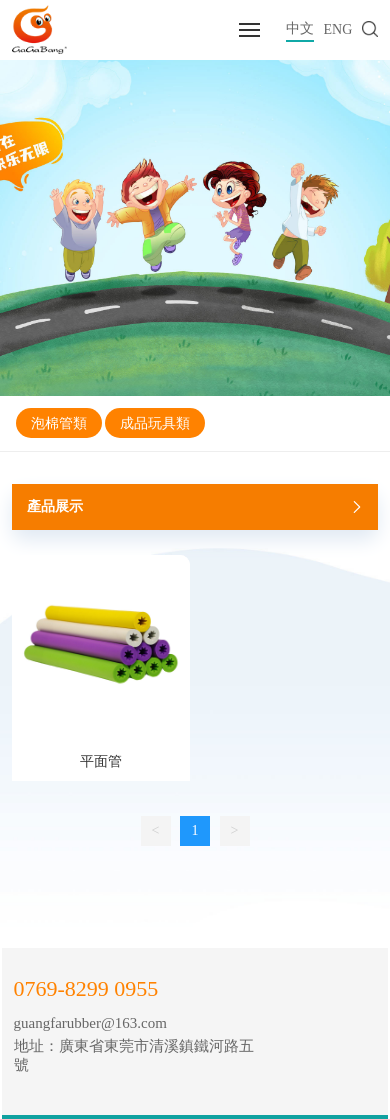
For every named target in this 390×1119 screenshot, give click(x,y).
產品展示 (198, 508)
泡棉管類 (59, 423)
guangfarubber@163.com (90, 1023)
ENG (338, 29)
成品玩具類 (155, 423)
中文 (300, 28)
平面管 (101, 761)
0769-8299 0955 (86, 988)
